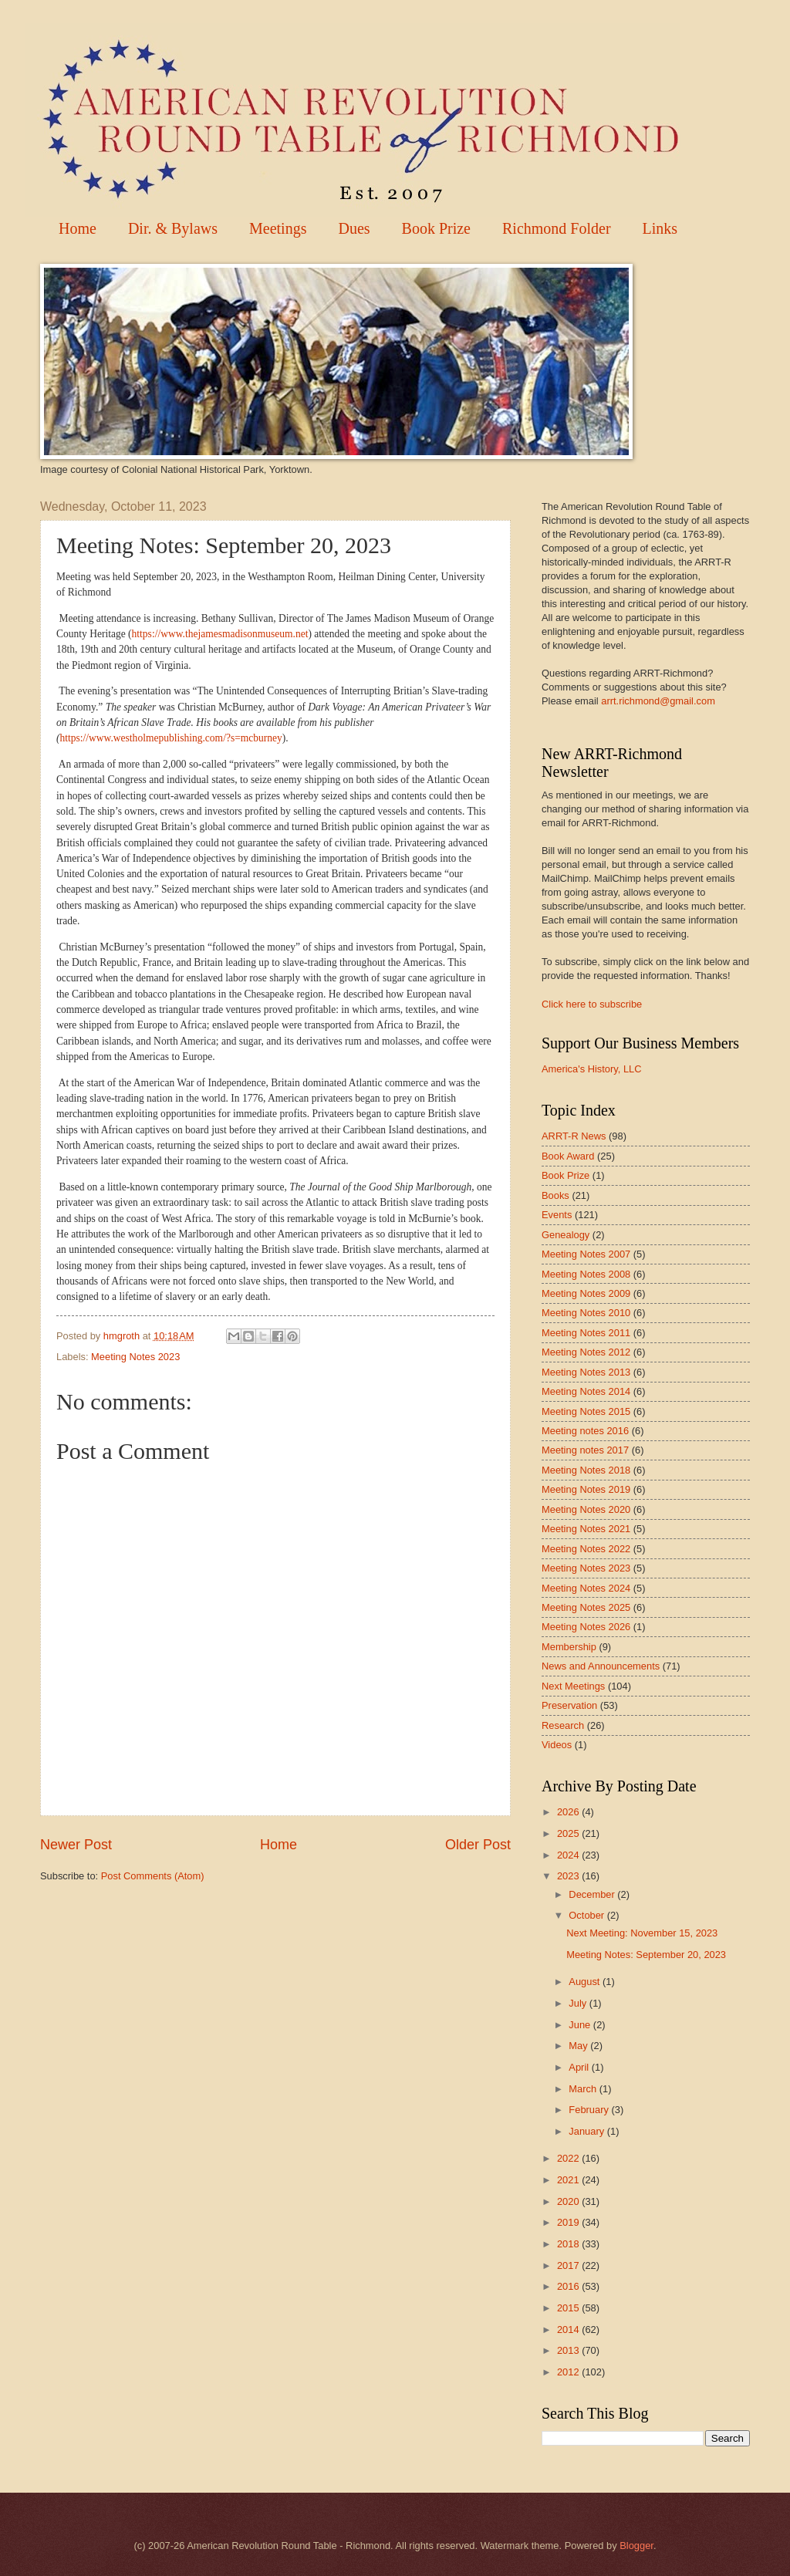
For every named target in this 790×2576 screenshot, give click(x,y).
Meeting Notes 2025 (586, 1607)
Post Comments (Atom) (152, 1876)
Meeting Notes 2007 (586, 1254)
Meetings (277, 228)
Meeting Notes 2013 (586, 1372)
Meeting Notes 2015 (586, 1411)
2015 (569, 2308)
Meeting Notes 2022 (586, 1549)
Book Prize (436, 228)
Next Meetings (573, 1686)
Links (660, 228)
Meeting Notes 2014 (586, 1391)
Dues (354, 228)
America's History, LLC (592, 1069)
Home (77, 228)
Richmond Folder (556, 228)
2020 (569, 2201)
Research (563, 1725)
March (584, 2089)
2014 (569, 2329)
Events (557, 1214)
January (587, 2131)
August (586, 1981)
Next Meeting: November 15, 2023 (641, 1933)
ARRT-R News (574, 1136)
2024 (569, 1855)
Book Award (568, 1156)
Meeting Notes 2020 (586, 1509)
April (580, 2067)
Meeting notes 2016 (585, 1431)
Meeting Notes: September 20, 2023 (646, 1954)
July (579, 2003)
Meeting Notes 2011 (586, 1333)
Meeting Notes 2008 (586, 1274)
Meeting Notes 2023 (135, 1356)
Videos (557, 1745)
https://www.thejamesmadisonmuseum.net (220, 634)
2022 (569, 2158)
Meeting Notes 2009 (586, 1293)
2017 (569, 2265)
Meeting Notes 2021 (586, 1528)
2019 (569, 2222)
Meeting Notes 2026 (586, 1626)
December (593, 1894)
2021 (569, 2180)
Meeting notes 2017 (585, 1450)
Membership (569, 1647)
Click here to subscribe (592, 1004)
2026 (569, 1812)
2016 (569, 2286)
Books (555, 1195)
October (587, 1915)
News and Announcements (601, 1666)
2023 (569, 1876)
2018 (569, 2244)
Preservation (569, 1705)
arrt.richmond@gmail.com (658, 701)
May (579, 2045)
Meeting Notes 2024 (586, 1588)
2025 (569, 1833)
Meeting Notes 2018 (586, 1470)
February (590, 2109)
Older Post (478, 1844)
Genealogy (565, 1235)
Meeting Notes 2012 (586, 1352)
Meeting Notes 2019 (586, 1489)
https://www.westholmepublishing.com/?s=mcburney (171, 738)
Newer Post (76, 1844)
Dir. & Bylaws (173, 228)
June (581, 2025)
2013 (569, 2350)
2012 (569, 2372)
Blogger (636, 2545)
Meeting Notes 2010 (586, 1312)
